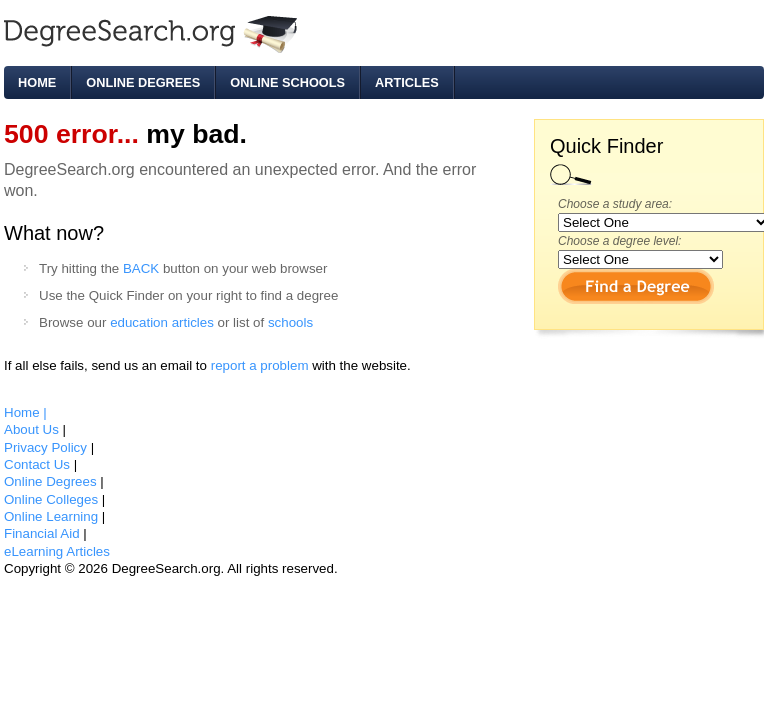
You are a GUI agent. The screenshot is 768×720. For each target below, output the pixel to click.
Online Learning (53, 516)
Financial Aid (43, 533)
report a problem (260, 365)
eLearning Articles (57, 551)
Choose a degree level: (619, 241)
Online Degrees (143, 82)
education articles (162, 322)
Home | (25, 412)
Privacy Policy (47, 447)
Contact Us (39, 464)
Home (37, 82)
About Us (33, 429)
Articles (407, 82)
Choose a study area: (615, 204)
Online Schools (287, 82)
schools (290, 322)
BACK (141, 268)
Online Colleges (53, 499)
